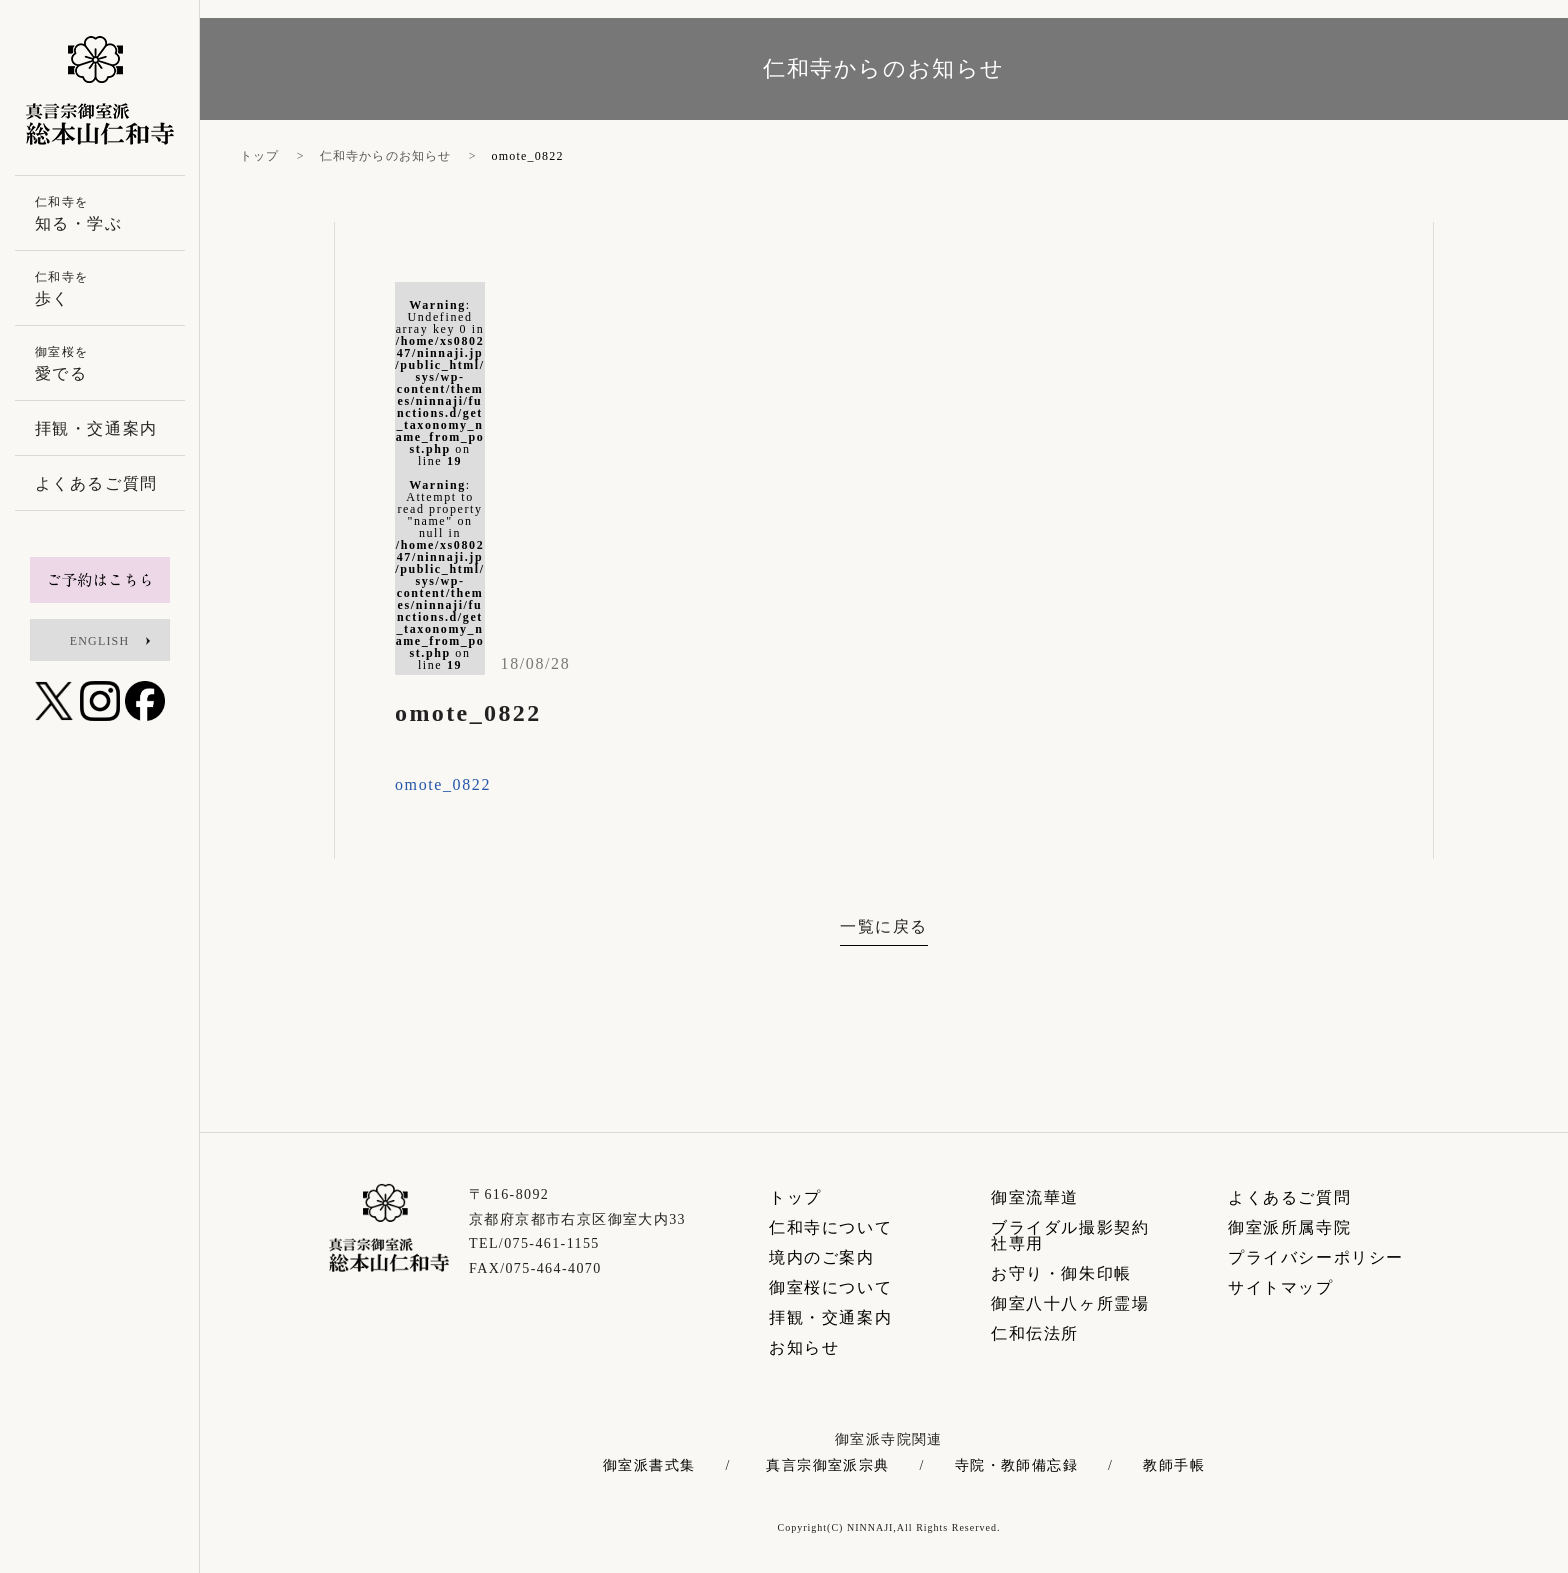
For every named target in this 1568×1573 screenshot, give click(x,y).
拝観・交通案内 (830, 1317)
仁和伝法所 (1035, 1333)
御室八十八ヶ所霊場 (1070, 1303)
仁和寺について (830, 1227)
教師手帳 (1174, 1466)
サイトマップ (1281, 1287)
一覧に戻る (884, 926)
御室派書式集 (649, 1466)
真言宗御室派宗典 (827, 1466)
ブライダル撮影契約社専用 (1070, 1235)
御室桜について (830, 1287)
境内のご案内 (822, 1257)
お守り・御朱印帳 (1061, 1273)
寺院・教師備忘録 (1016, 1466)
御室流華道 (1035, 1197)
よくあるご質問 (1289, 1197)
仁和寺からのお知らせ (386, 156)
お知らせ (804, 1347)
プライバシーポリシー (1316, 1257)
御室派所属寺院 (1289, 1227)
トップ (260, 156)
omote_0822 (443, 784)
